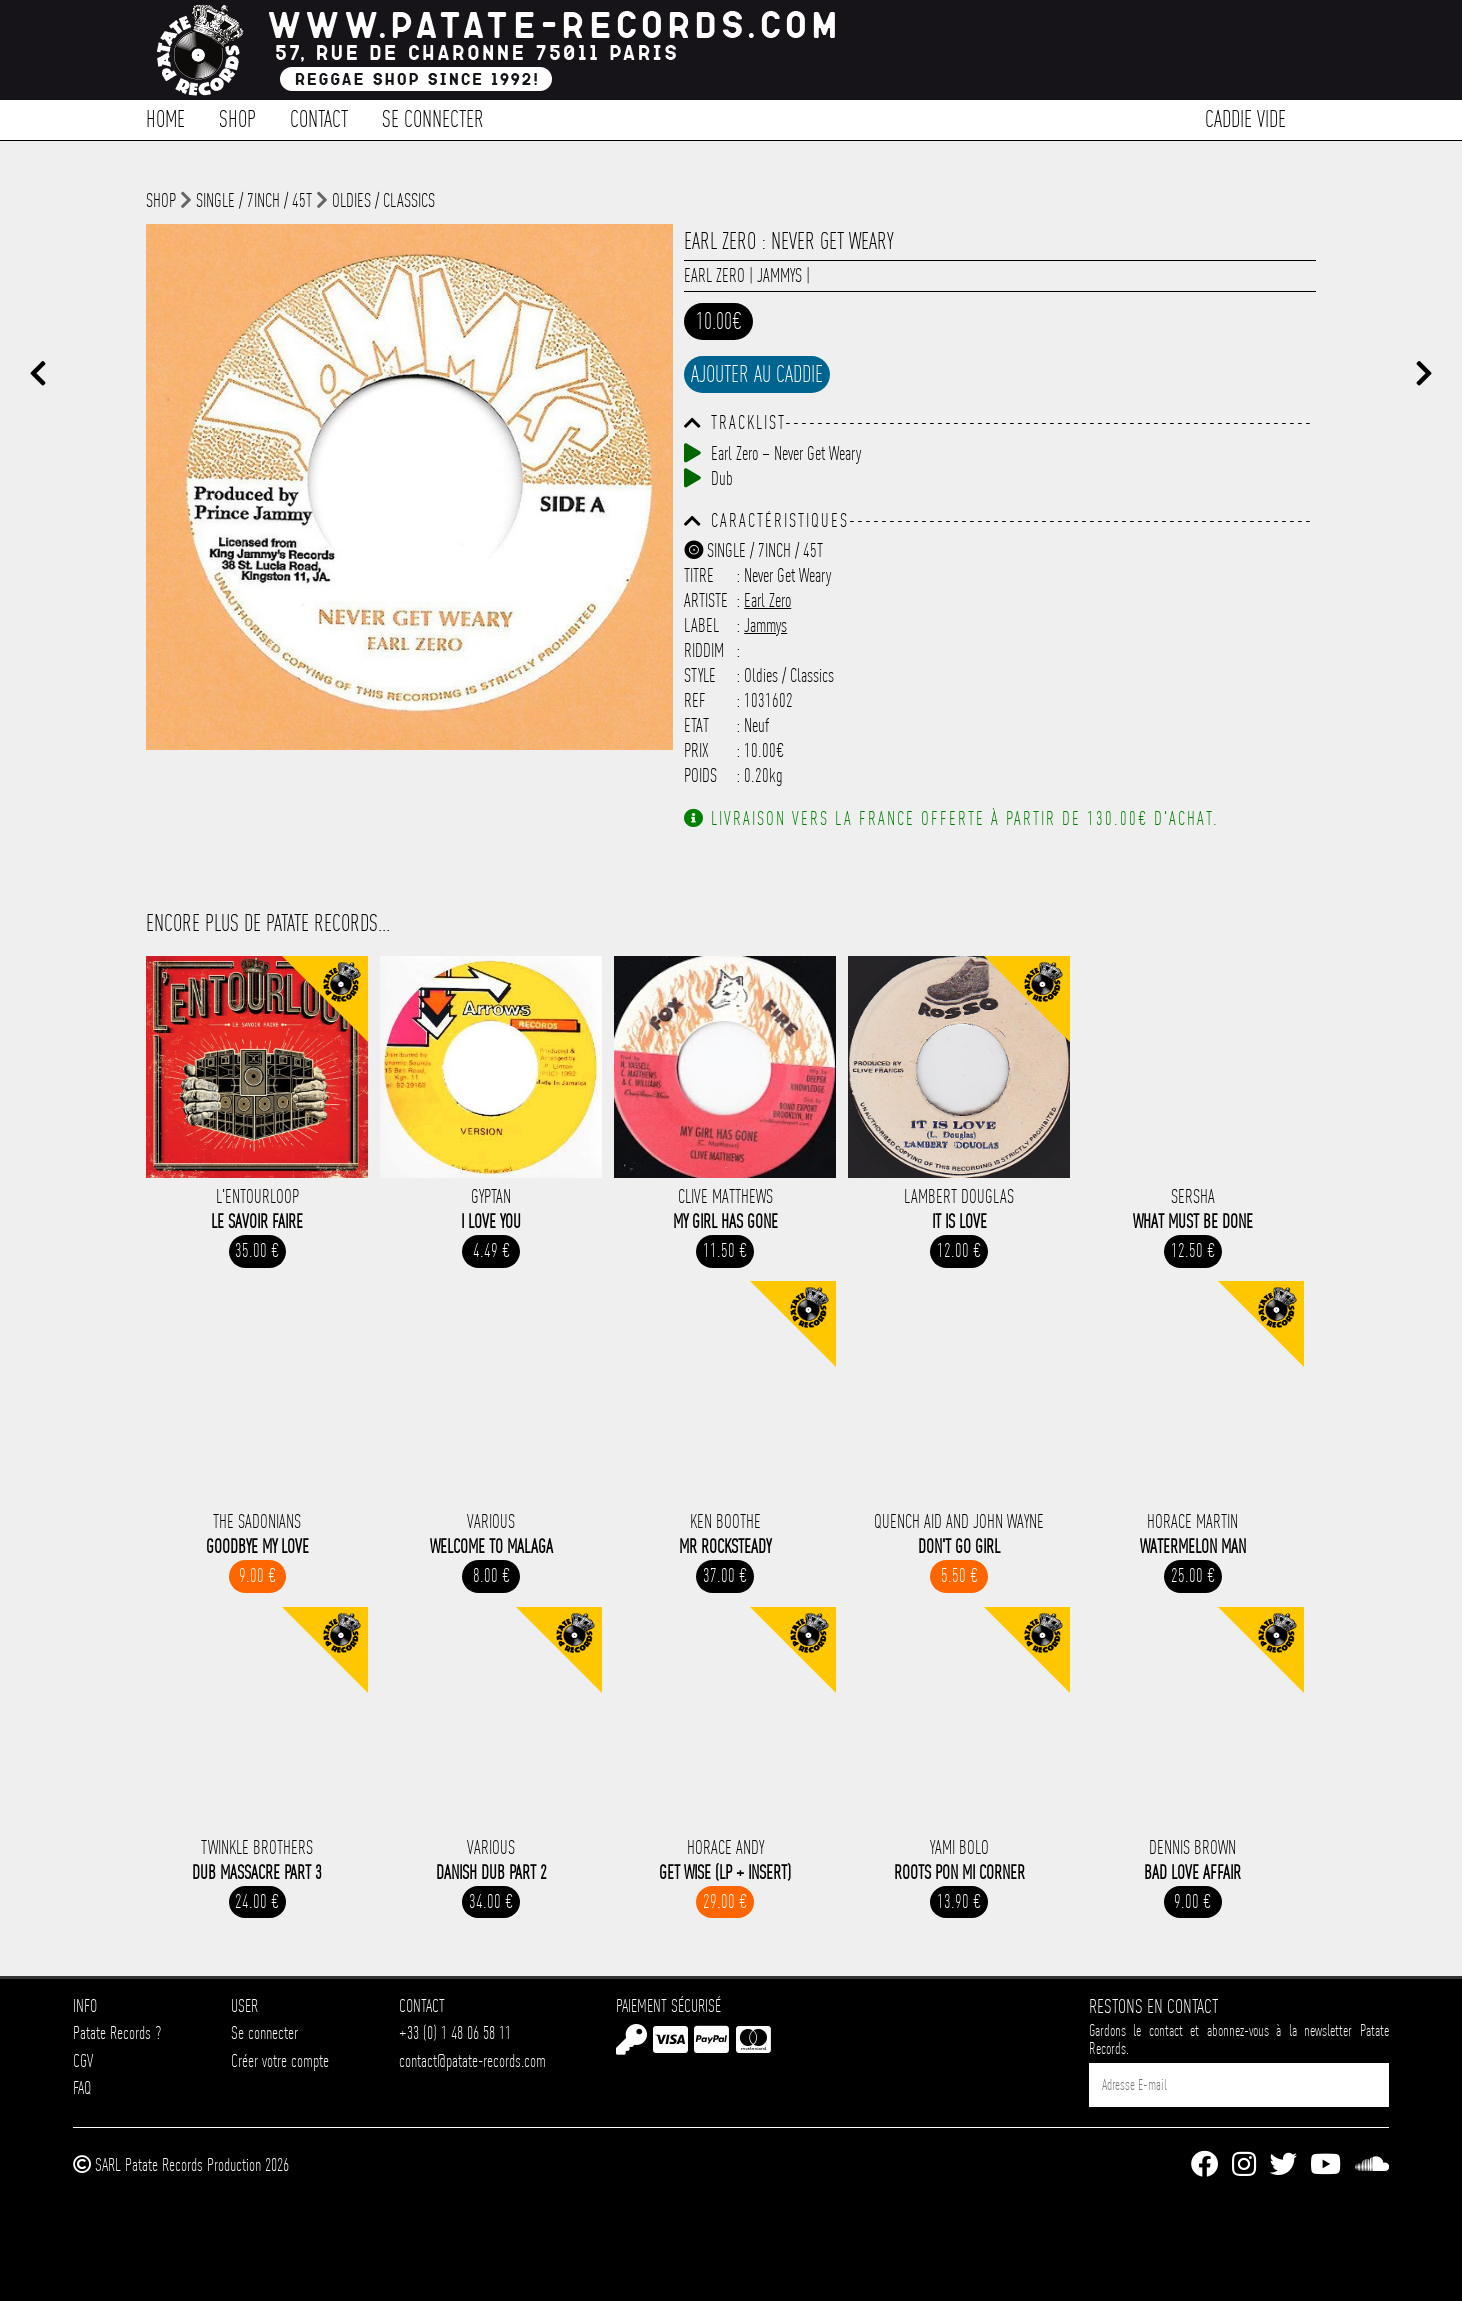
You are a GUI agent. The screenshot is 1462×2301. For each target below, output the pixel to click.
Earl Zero (714, 275)
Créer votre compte (280, 2060)
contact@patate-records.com (472, 2060)
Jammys (779, 275)
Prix (696, 750)
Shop (237, 117)
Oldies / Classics (383, 200)
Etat (696, 725)
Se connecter (433, 117)
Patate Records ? (117, 2032)
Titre (699, 575)
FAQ (82, 2087)
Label (701, 625)
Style (700, 675)
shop (161, 200)
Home (165, 117)
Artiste (706, 600)
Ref (695, 700)
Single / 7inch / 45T (254, 200)
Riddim (704, 650)
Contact (319, 117)
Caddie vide (1245, 117)
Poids (700, 775)
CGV (83, 2060)
